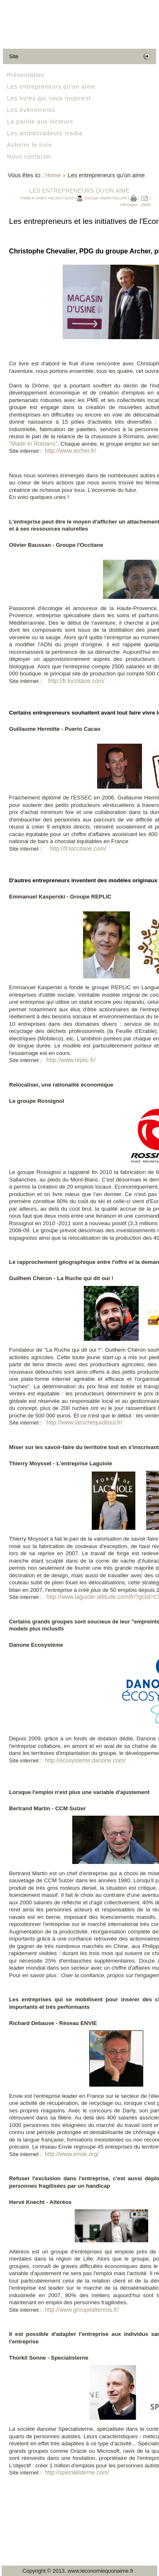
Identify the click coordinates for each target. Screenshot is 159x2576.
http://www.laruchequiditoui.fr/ (84, 1422)
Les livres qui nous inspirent (49, 98)
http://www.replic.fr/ (70, 1060)
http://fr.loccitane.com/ (76, 681)
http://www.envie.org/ (72, 2154)
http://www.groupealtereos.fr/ (82, 2309)
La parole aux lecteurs (40, 121)
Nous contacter (29, 156)
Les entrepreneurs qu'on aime (51, 86)
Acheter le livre (29, 144)
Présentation (26, 75)
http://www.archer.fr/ (70, 450)
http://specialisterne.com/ (77, 2472)
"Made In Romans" (33, 443)
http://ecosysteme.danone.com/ (85, 1760)
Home (53, 175)
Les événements (31, 110)
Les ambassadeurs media (45, 133)
